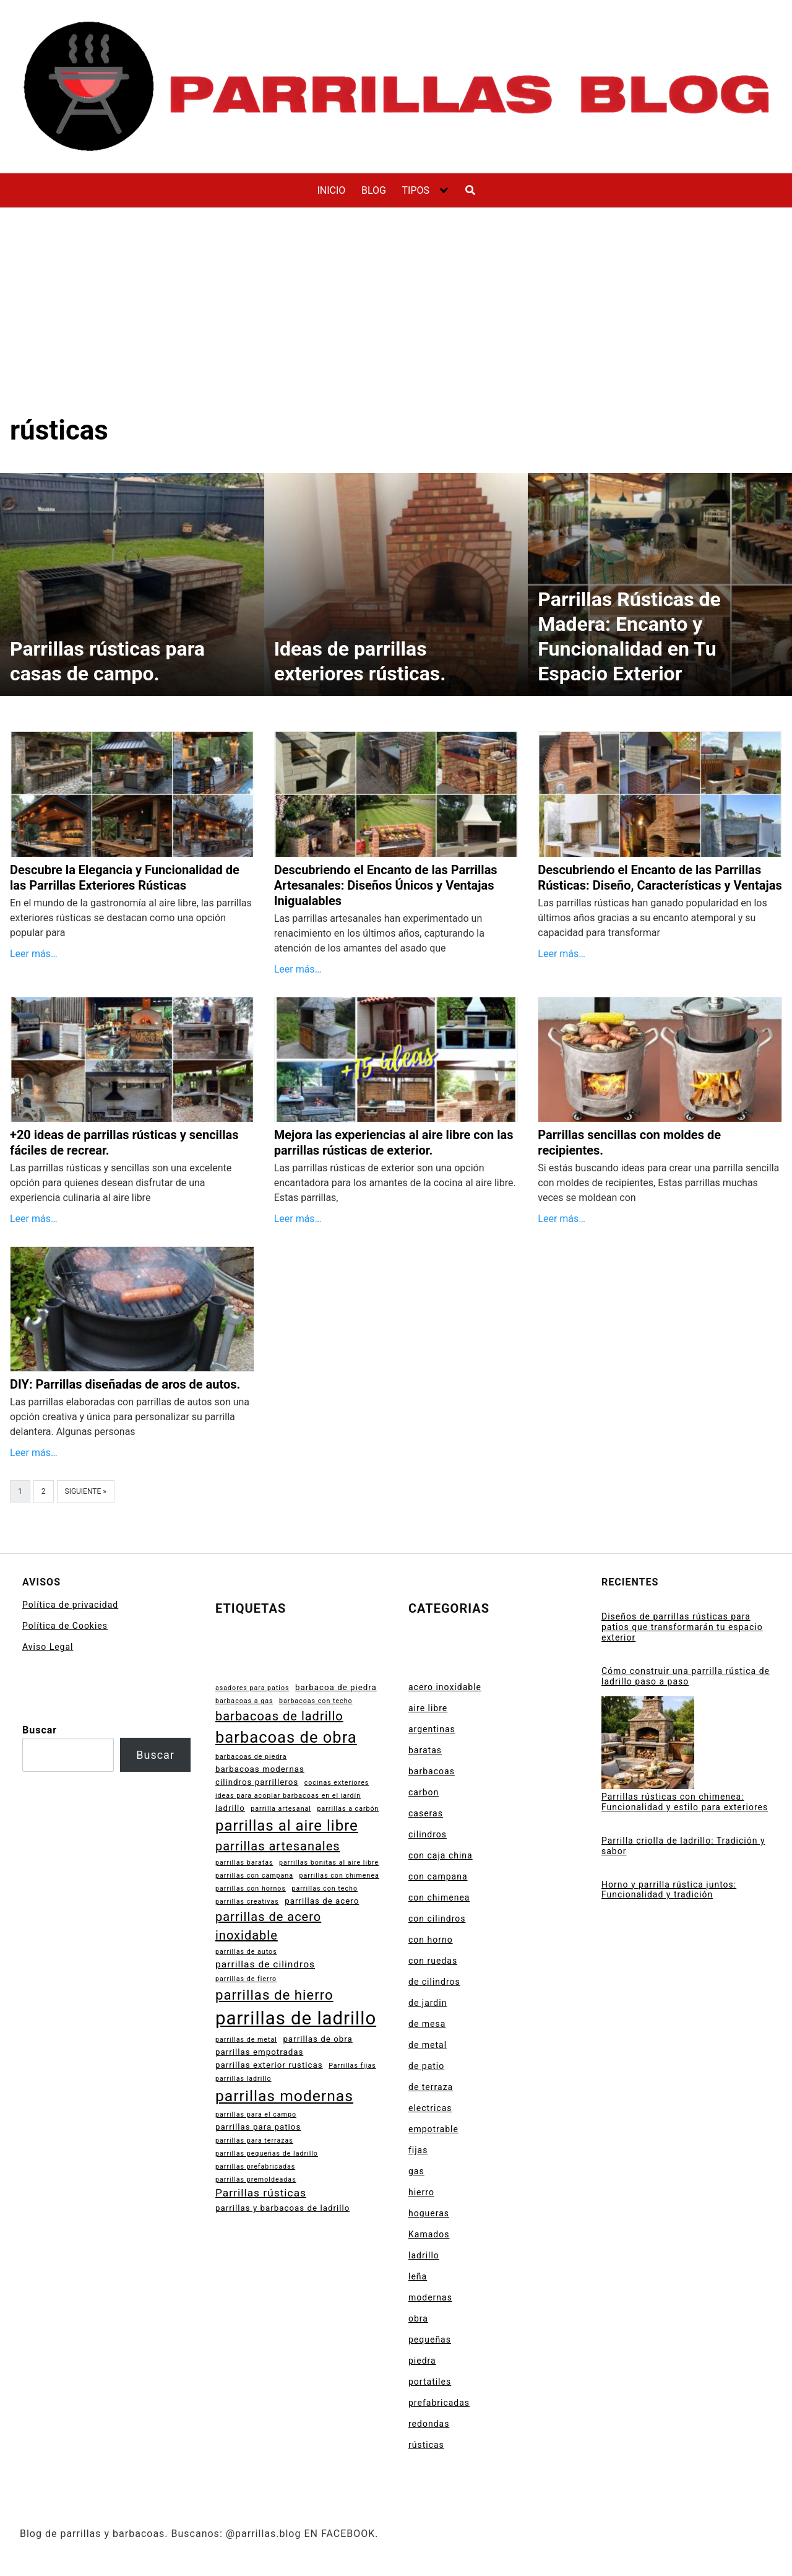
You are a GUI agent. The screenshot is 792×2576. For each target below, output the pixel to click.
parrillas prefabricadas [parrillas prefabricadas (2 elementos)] (255, 2166)
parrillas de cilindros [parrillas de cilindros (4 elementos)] (265, 1964)
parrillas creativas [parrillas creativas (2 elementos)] (247, 1901)
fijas (418, 2150)
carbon (423, 1792)
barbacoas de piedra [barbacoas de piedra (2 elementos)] (251, 1757)
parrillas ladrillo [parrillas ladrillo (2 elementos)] (243, 2079)
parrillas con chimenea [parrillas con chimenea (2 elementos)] (339, 1875)
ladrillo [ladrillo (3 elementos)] (230, 1808)
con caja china (440, 1855)
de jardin (427, 2003)
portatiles (429, 2382)
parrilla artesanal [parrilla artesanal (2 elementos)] (281, 1809)
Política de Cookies (65, 1626)
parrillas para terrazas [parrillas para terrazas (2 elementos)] (254, 2140)
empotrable (433, 2129)
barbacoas (431, 1771)
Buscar (39, 1730)
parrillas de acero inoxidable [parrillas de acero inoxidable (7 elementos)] (268, 1926)
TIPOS (415, 190)
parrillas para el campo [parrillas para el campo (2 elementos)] (255, 2114)
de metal (427, 2045)
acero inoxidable (444, 1687)
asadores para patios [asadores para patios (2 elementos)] (252, 1688)
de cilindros (434, 1982)
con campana (438, 1876)
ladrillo (423, 2255)
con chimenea (439, 1897)
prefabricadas (439, 2403)
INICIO (331, 190)
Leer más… (34, 954)
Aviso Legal (48, 1647)
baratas (425, 1750)
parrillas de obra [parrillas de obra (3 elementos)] (317, 2039)
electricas (430, 2108)
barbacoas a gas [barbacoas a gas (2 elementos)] (244, 1701)
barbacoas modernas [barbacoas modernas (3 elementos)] (259, 1769)
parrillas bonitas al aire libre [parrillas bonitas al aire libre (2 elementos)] (329, 1862)
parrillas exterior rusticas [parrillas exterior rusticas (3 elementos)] (269, 2065)
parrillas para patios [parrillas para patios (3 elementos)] (258, 2126)
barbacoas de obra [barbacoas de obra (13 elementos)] (286, 1737)
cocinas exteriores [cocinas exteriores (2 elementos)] (336, 1783)
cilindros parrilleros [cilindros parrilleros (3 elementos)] (256, 1782)
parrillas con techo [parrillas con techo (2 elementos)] (324, 1888)
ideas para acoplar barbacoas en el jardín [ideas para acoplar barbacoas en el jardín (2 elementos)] (288, 1796)
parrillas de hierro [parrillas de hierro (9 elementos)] (274, 1995)
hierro (421, 2192)
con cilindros (437, 1918)
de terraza (430, 2087)
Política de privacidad (70, 1605)
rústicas (426, 2445)
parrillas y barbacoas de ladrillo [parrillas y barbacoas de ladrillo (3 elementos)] (282, 2208)
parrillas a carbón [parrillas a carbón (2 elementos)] (348, 1809)
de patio (426, 2066)
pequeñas (429, 2339)
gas (416, 2171)
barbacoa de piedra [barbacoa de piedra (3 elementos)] (336, 1687)
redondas (428, 2424)
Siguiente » (85, 1491)
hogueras (428, 2213)
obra (418, 2318)
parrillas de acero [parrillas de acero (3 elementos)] (322, 1901)
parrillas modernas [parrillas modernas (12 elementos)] (284, 2096)
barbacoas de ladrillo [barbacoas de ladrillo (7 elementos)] (279, 1716)
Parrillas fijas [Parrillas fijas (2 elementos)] (352, 2066)
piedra (422, 2361)
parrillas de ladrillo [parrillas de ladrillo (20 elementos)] (295, 2018)
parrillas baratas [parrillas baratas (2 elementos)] (244, 1862)
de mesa (427, 2024)
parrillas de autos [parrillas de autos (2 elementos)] (246, 1952)
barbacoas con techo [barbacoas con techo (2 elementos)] (316, 1701)
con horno (430, 1940)
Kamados (428, 2234)
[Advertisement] (396, 320)
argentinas (431, 1729)
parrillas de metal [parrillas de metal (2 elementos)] (246, 2040)
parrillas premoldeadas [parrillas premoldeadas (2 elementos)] (255, 2179)
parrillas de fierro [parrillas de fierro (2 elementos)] (246, 1979)
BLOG (373, 190)
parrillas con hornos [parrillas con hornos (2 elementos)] (250, 1888)
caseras (425, 1813)
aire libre (427, 1708)
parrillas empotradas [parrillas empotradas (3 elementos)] (259, 2052)
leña (417, 2276)
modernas (430, 2297)
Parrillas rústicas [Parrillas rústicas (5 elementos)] (260, 2193)
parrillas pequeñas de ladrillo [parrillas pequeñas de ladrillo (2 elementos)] (266, 2153)
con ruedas (432, 1961)
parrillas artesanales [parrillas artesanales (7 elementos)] (277, 1846)
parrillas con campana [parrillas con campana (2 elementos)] (254, 1875)
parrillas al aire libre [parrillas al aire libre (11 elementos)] (286, 1825)
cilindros (427, 1834)
